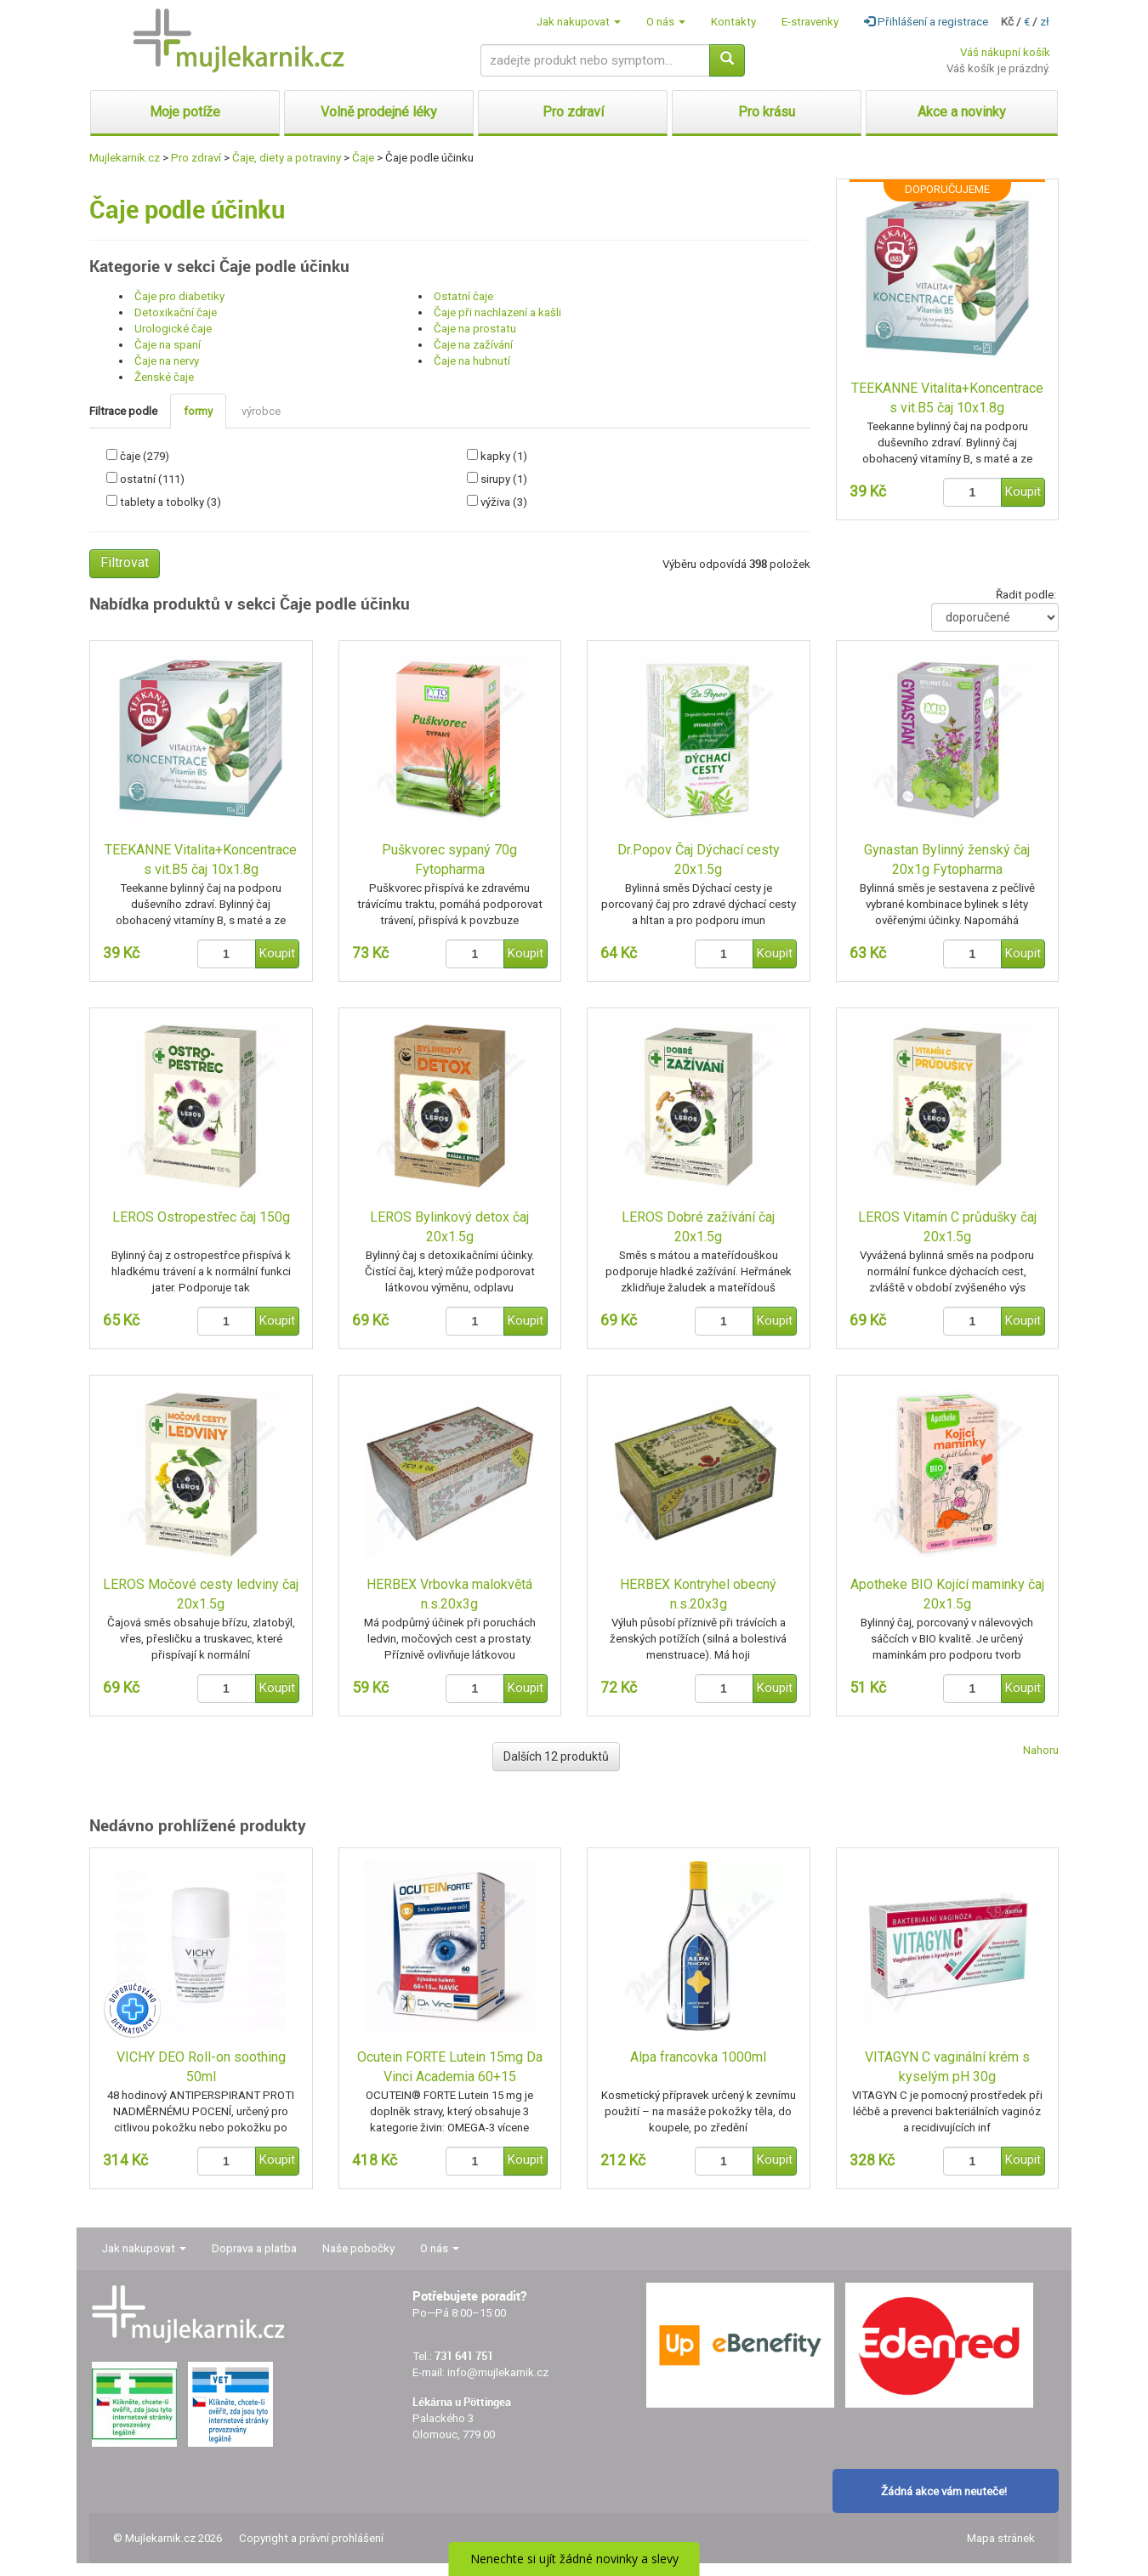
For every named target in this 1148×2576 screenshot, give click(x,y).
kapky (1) (503, 456)
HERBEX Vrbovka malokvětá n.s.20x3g (449, 1594)
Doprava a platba (254, 2248)
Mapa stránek (1001, 2538)
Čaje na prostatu (475, 328)
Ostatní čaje (463, 296)
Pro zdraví (196, 157)
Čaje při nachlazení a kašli (497, 312)
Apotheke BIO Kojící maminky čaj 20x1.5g (947, 1594)
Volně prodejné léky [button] (379, 112)
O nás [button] (665, 21)
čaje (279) (144, 456)
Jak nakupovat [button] (579, 21)
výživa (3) (503, 502)
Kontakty (733, 21)
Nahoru (1041, 1750)
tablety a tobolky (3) (170, 502)
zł (1044, 21)
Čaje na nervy (166, 361)
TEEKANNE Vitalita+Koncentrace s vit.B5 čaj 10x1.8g (947, 398)
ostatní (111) (152, 479)
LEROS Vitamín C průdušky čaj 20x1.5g (947, 1227)
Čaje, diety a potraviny (286, 157)
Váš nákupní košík (1005, 52)
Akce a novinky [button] (962, 112)
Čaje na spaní (167, 344)
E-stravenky (809, 21)
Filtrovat (124, 562)
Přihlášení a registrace (926, 21)
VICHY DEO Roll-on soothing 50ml (201, 2067)
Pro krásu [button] (766, 112)
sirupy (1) (503, 479)
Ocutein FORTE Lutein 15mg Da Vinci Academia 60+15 (450, 2067)
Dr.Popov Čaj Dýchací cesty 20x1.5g (698, 859)
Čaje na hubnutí (472, 361)
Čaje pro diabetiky (179, 296)
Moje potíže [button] (185, 112)
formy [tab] (198, 411)
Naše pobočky (358, 2248)
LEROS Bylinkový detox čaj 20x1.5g (449, 1227)
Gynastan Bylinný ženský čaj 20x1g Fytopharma (947, 859)
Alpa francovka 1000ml (698, 2057)
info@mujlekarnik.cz (497, 2372)
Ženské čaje (164, 377)
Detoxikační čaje (175, 312)
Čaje (363, 157)
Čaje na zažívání (473, 344)
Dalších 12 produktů (556, 1756)
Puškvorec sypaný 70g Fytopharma (449, 859)
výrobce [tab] (261, 411)
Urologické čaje (173, 328)
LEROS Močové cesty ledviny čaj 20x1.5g (200, 1594)
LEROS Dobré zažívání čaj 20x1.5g (698, 1227)
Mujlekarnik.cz (124, 157)
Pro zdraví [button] (573, 112)
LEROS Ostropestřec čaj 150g (201, 1217)
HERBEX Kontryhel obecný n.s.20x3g (698, 1594)
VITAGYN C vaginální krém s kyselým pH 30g (947, 2067)
